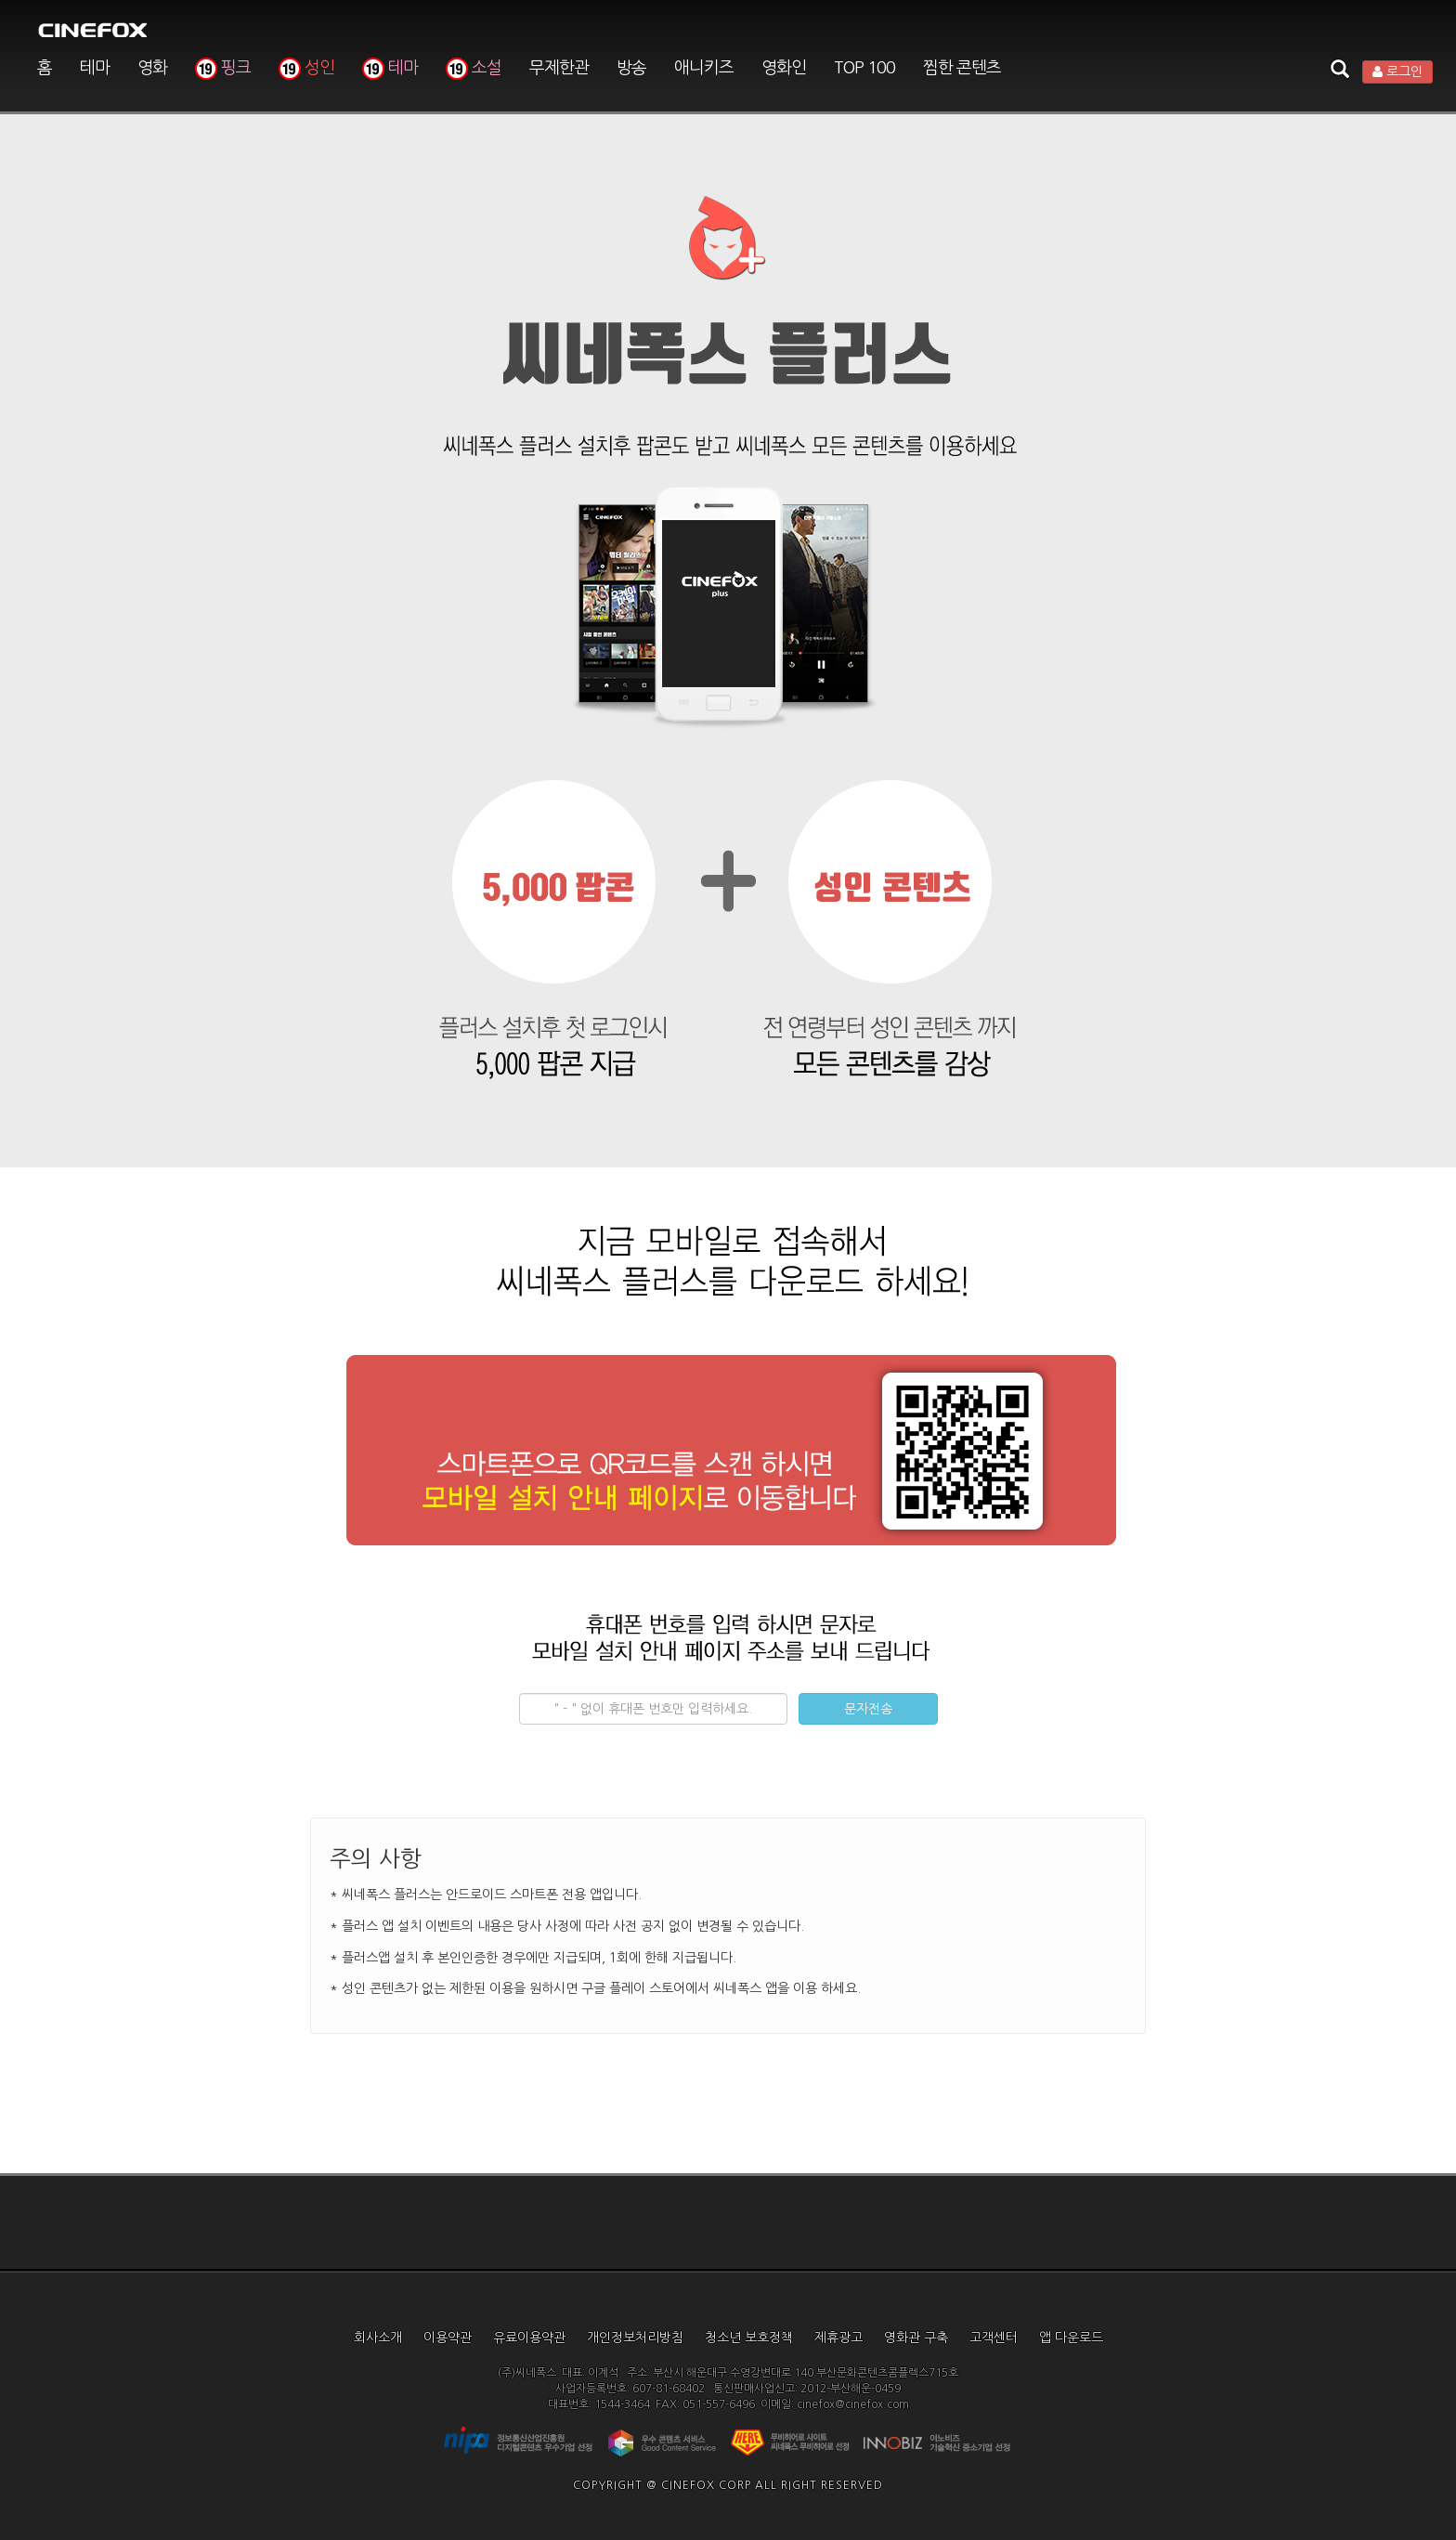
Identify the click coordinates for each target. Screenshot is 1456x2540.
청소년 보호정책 (749, 2337)
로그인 (1397, 71)
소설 (473, 67)
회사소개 (378, 2337)
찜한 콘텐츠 (962, 67)
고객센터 (993, 2337)
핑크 (223, 67)
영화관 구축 (916, 2337)
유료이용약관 (529, 2337)
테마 (95, 67)
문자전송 (868, 1708)
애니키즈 (704, 67)
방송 (631, 67)
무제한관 (559, 67)
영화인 (783, 67)
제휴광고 (838, 2337)
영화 (152, 67)
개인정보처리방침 (635, 2337)
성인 (306, 67)
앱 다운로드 (1071, 2337)
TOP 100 (864, 67)
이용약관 (447, 2337)
